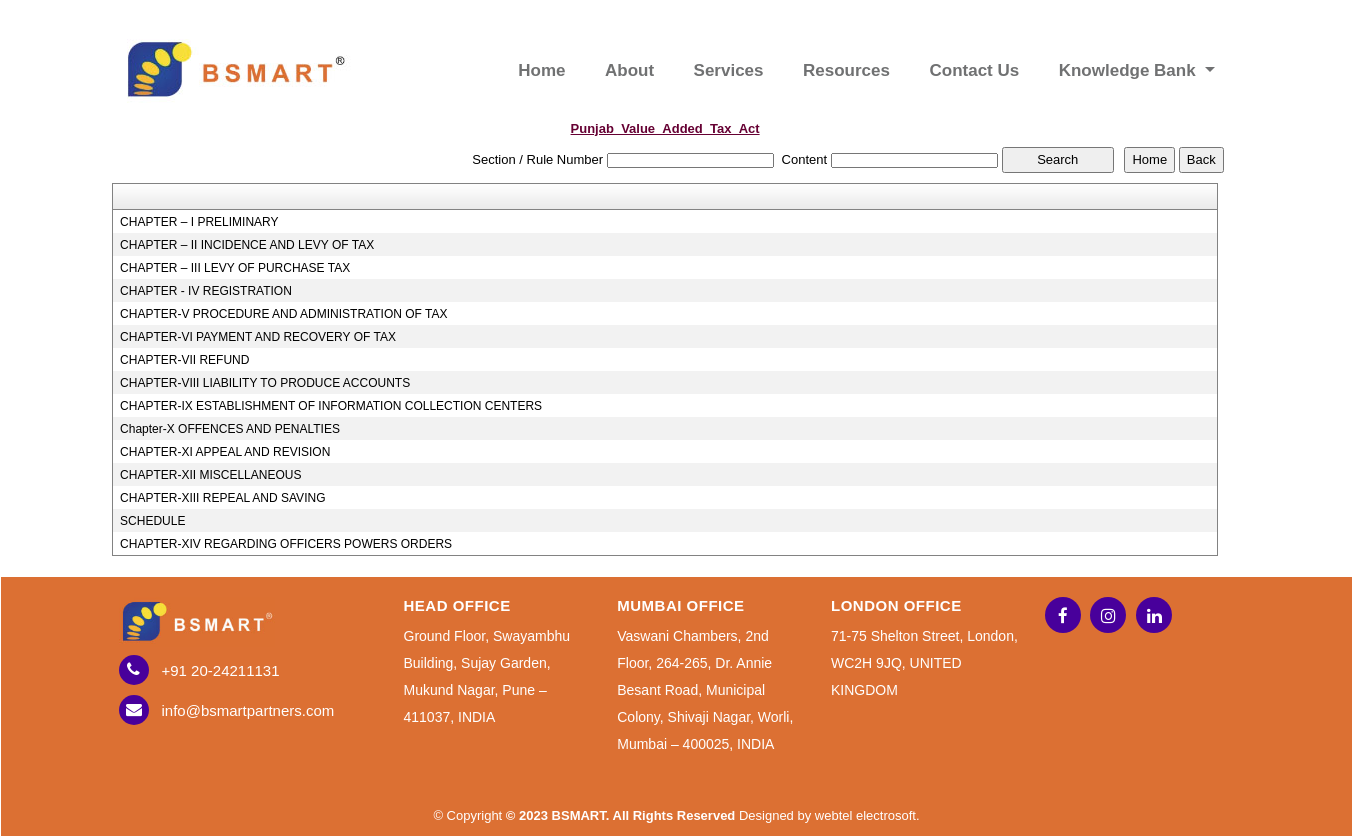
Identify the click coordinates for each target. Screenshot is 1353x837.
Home (541, 70)
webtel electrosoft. (867, 815)
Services (729, 70)
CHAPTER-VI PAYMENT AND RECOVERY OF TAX (258, 337)
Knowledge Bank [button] (1130, 70)
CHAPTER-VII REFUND (184, 360)
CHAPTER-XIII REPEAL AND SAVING (222, 498)
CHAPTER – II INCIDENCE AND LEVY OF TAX (247, 245)
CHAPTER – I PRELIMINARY (199, 222)
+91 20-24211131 (221, 670)
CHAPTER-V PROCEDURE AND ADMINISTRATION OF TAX (283, 314)
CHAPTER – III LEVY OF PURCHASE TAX (235, 268)
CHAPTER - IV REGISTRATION (206, 291)
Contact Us (974, 70)
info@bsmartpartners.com (248, 710)
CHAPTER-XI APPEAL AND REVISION (225, 452)
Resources (846, 70)
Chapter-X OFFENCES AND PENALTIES (230, 429)
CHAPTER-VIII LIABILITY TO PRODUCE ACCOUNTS (265, 383)
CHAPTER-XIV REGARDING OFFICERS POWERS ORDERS (286, 544)
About (629, 70)
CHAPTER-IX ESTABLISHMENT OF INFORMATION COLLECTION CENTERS (331, 406)
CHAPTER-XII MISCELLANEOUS (210, 475)
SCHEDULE (152, 521)
